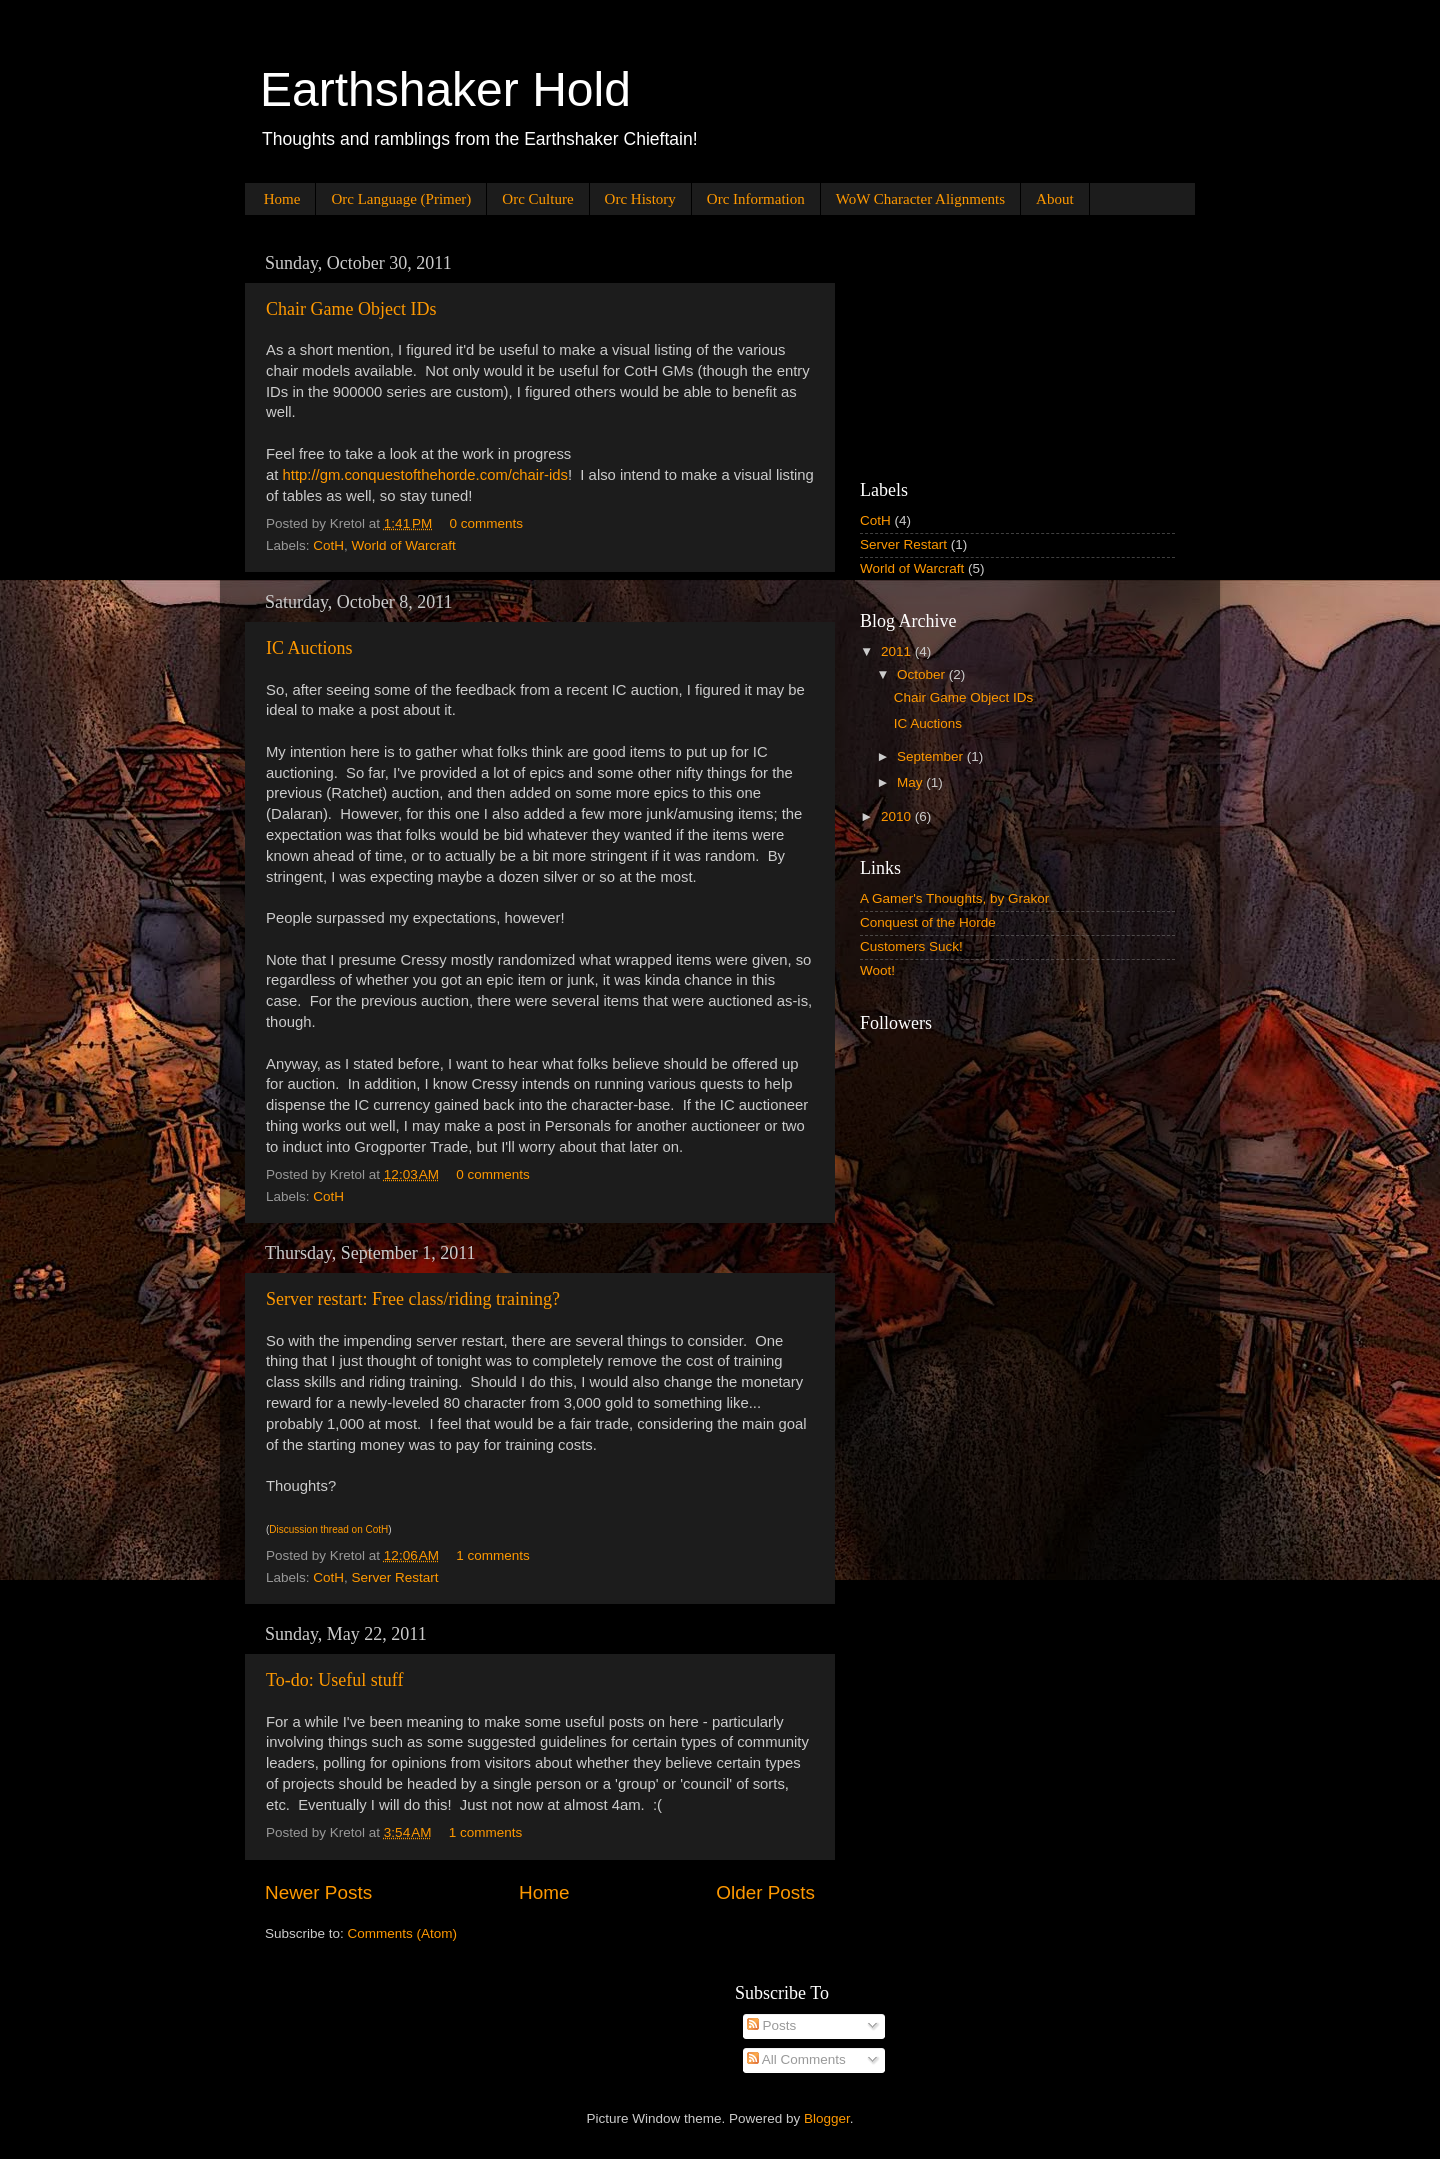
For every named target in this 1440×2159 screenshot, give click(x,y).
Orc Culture (537, 199)
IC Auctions (309, 648)
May (911, 782)
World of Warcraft (404, 545)
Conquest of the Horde (928, 922)
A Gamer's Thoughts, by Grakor (954, 898)
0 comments (487, 523)
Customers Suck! (911, 946)
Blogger (827, 2118)
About (1055, 199)
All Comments (796, 2059)
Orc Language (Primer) (401, 199)
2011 (898, 651)
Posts (772, 2025)
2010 (898, 816)
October (923, 674)
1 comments (493, 1555)
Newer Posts (318, 1892)
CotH (328, 545)
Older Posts (765, 1892)
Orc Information (756, 199)
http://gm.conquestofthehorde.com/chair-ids (425, 475)
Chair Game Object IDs (351, 309)
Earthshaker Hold (445, 89)
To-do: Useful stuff (334, 1680)
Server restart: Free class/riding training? (413, 1299)
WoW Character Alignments (920, 199)
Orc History (640, 199)
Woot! (877, 970)
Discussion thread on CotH (328, 1529)
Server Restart (395, 1577)
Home (282, 199)
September (932, 756)
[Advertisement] (960, 344)
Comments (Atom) (403, 1933)
